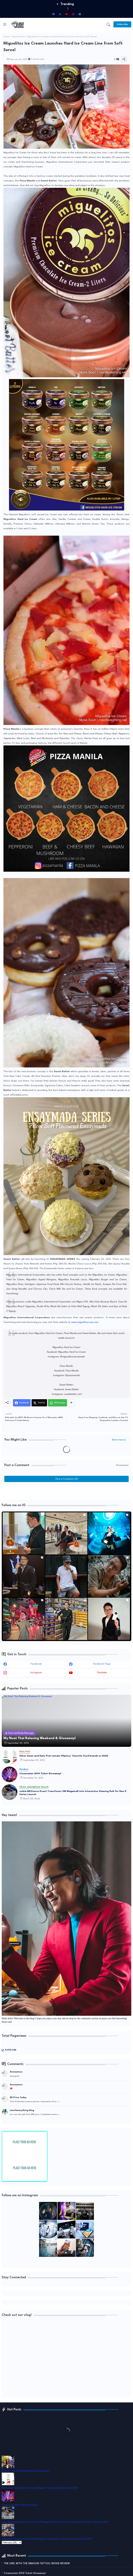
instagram (36, 1672)
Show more (118, 1440)
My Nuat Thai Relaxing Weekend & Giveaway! (25, 2471)
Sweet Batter (18, 37)
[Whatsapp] (57, 1402)
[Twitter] (39, 1402)
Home (6, 37)
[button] (108, 24)
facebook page (101, 1664)
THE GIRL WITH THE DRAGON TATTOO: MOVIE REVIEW (37, 2563)
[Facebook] (22, 1402)
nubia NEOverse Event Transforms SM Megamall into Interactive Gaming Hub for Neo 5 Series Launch (72, 1793)
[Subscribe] (122, 24)
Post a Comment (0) (67, 1479)
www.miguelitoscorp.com (84, 1322)
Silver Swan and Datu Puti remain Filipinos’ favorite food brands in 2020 (63, 1756)
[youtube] (66, 14)
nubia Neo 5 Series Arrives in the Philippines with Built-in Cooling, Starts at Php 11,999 (46, 2539)
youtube (102, 1672)
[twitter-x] (59, 14)
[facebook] (53, 14)
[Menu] (4, 24)
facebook (36, 1664)
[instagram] (73, 14)
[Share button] (71, 1402)
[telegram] (79, 14)
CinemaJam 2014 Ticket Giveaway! (40, 1773)
